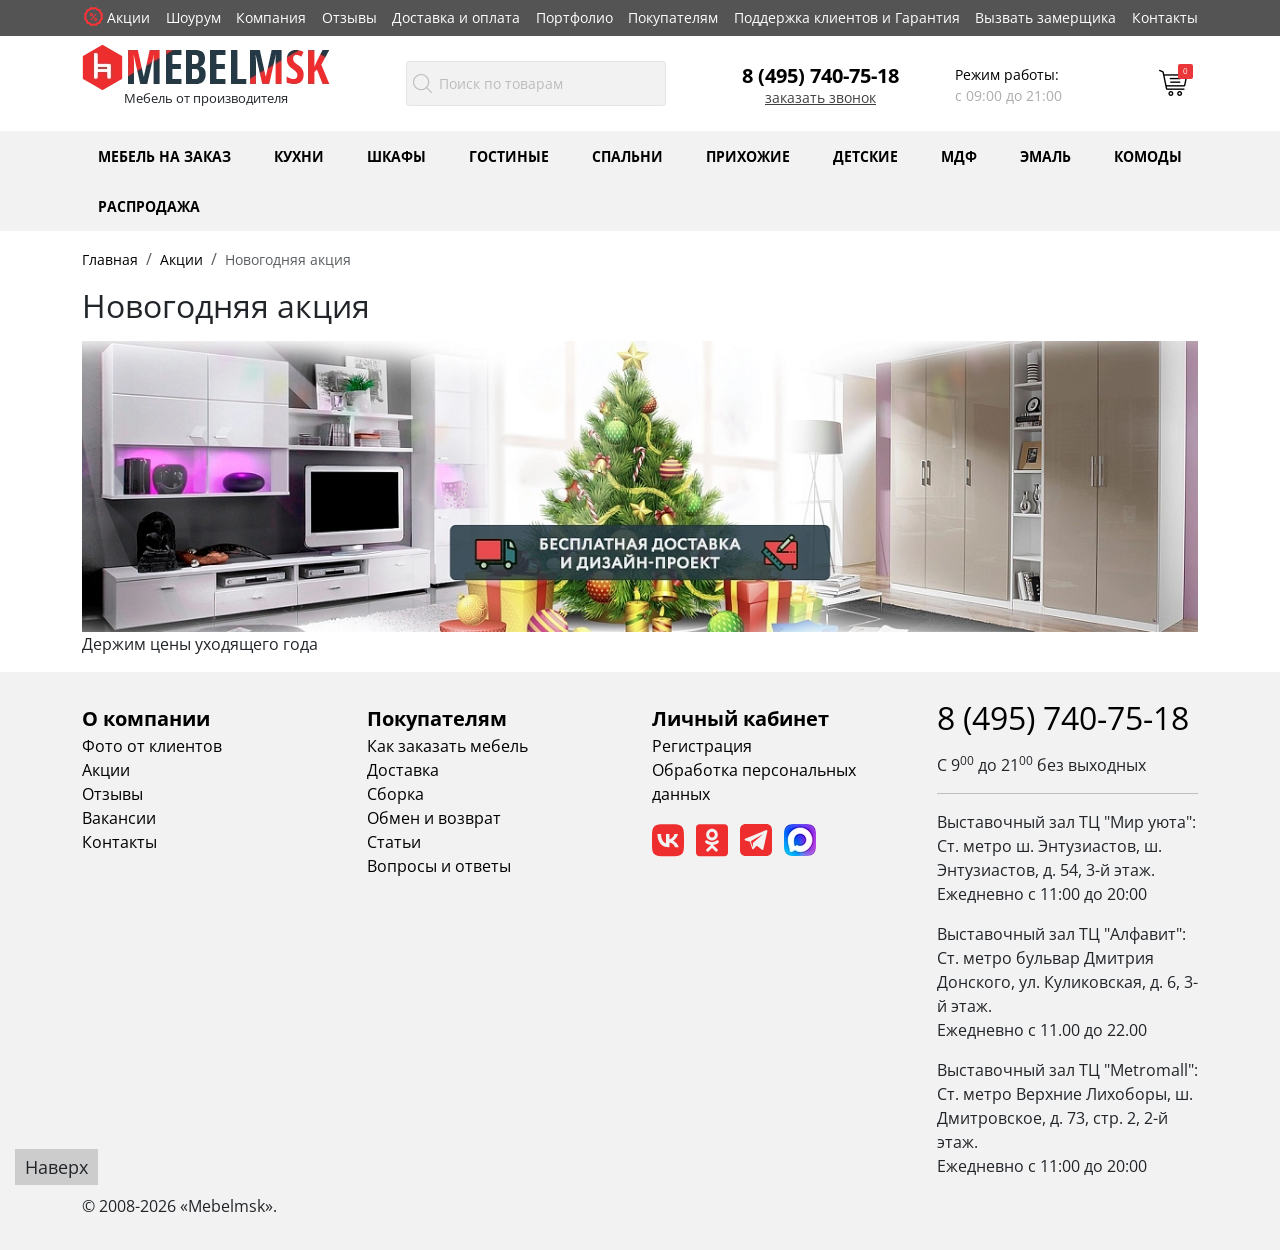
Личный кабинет (740, 718)
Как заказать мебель (447, 746)
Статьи (394, 842)
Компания (271, 17)
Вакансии (119, 818)
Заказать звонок (820, 98)
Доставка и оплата (456, 17)
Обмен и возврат (434, 818)
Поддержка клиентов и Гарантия (847, 17)
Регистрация (702, 746)
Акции (128, 17)
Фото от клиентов (152, 746)
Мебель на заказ (164, 155)
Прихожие (748, 155)
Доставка (403, 770)
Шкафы (396, 155)
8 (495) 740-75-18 (820, 75)
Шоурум (193, 17)
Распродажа (149, 205)
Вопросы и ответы (439, 866)
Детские (865, 155)
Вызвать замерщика (1045, 17)
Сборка (395, 794)
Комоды (1148, 155)
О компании (146, 718)
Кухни (299, 155)
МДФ (959, 155)
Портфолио (574, 17)
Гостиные (509, 155)
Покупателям (673, 17)
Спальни (627, 155)
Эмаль (1045, 155)
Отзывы (349, 17)
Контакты (1165, 17)
